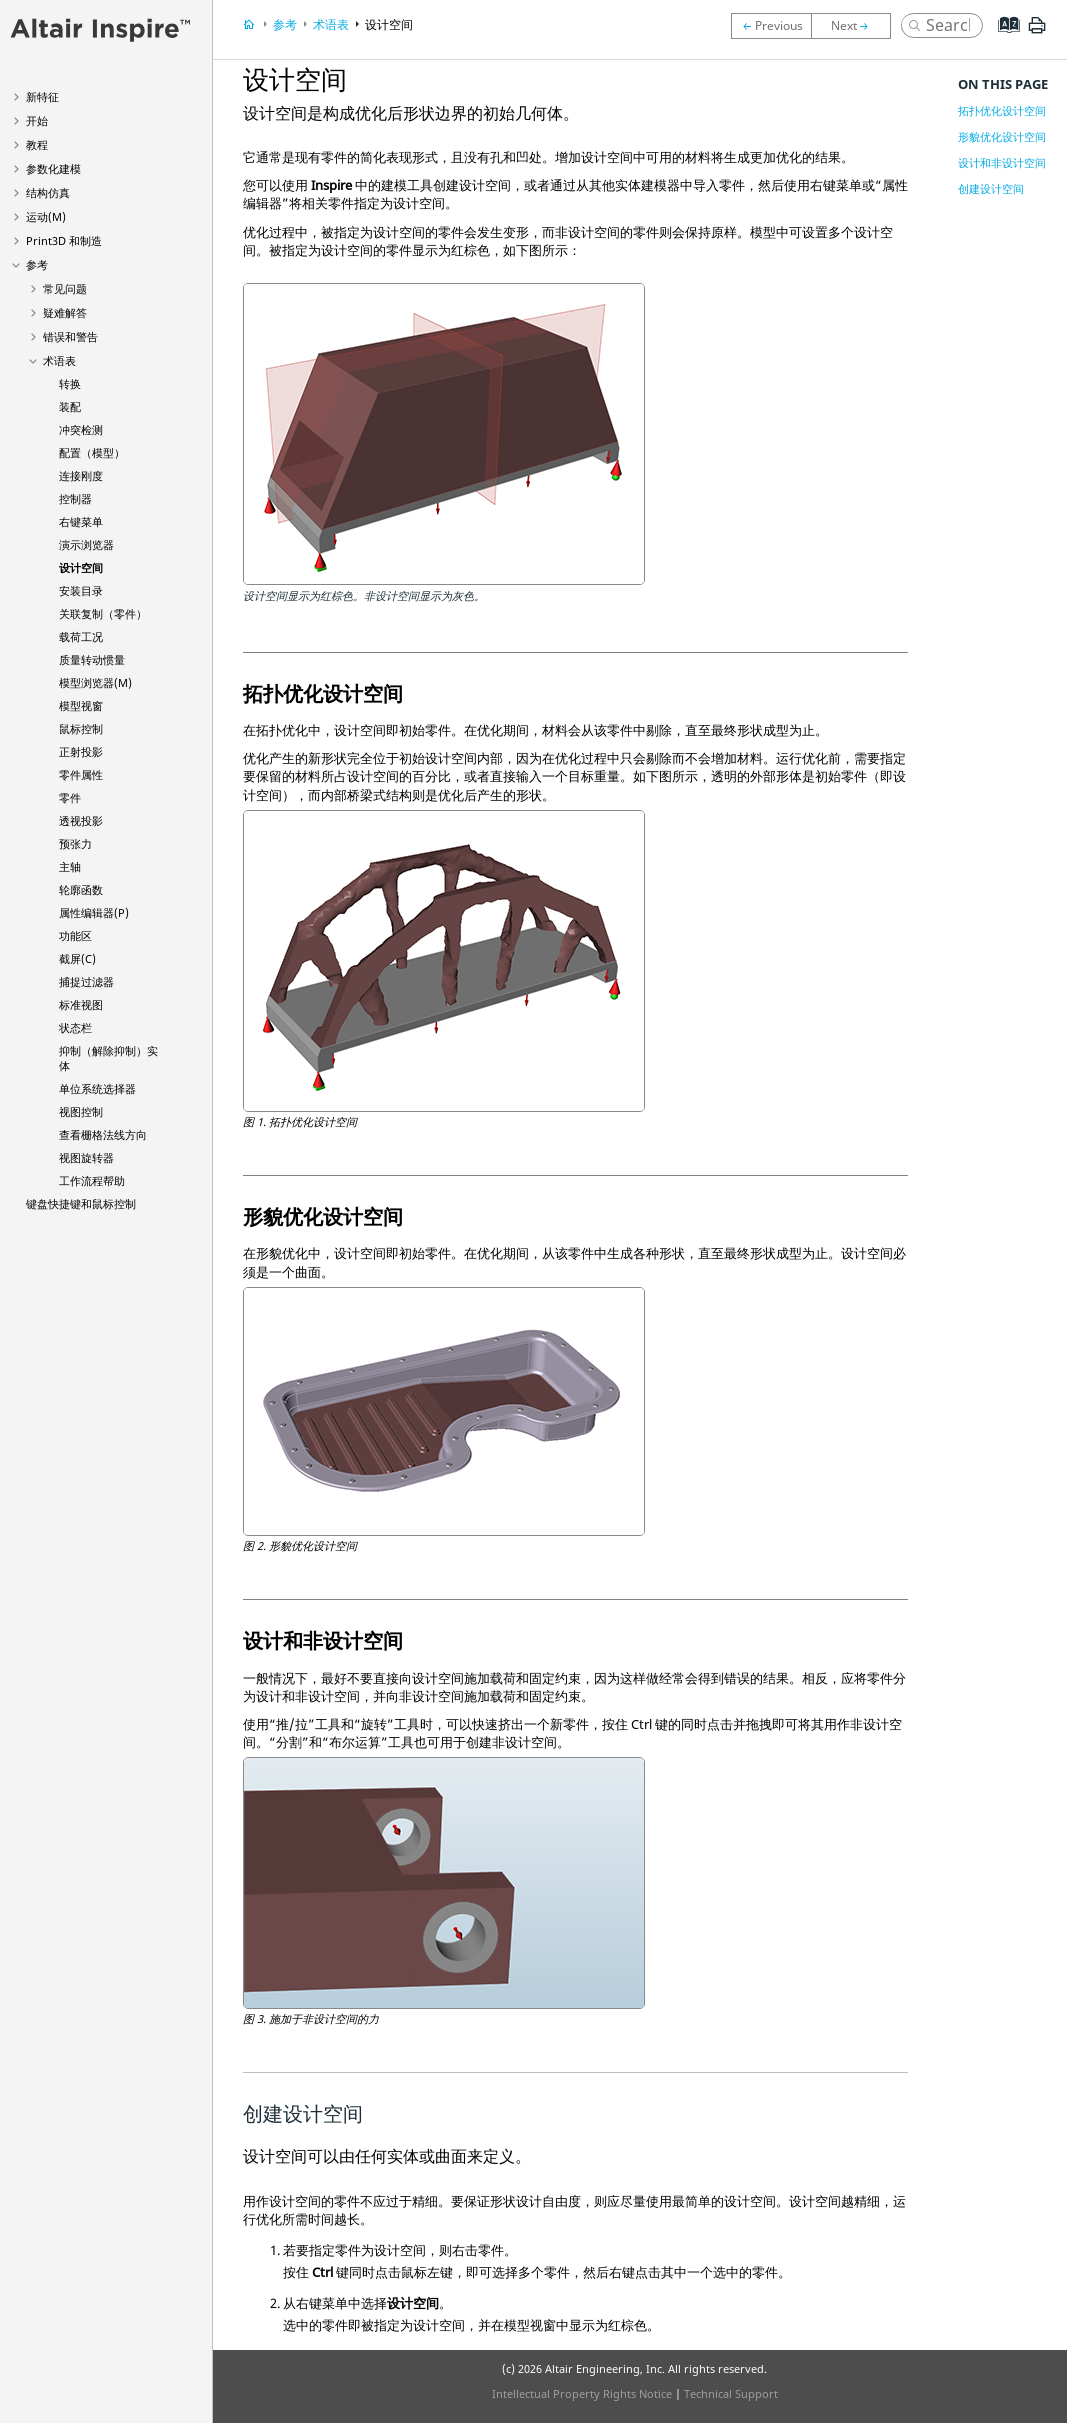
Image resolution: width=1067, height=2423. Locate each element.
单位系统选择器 (97, 1088)
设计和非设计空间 (1002, 162)
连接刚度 (81, 475)
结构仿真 (48, 192)
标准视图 (81, 1004)
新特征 (42, 96)
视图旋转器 (86, 1157)
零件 (70, 797)
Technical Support (731, 2393)
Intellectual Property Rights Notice (582, 2393)
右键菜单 (81, 521)
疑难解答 (65, 312)
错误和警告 (70, 336)
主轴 (70, 866)
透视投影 (81, 820)
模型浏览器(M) (95, 682)
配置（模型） (92, 452)
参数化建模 (53, 168)
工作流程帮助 (92, 1180)
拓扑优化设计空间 (1002, 110)
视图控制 (81, 1111)
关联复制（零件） (103, 613)
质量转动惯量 (92, 659)
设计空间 (81, 567)
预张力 (75, 843)
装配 (70, 406)
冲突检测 (81, 429)
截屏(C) (77, 958)
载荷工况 (81, 636)
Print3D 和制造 (64, 240)
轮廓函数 (81, 889)
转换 (70, 383)
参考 (37, 264)
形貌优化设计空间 (1002, 136)
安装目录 (81, 590)
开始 (37, 120)
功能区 (75, 935)
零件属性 (81, 774)
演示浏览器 (86, 544)
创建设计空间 (991, 188)
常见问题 (65, 288)
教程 (37, 144)
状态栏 (75, 1027)
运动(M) (46, 216)
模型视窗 (81, 705)
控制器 (75, 498)
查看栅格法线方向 (103, 1134)
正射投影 (81, 751)
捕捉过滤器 (86, 981)
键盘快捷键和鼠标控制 (81, 1203)
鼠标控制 (81, 728)
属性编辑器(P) (94, 912)
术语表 (59, 360)
